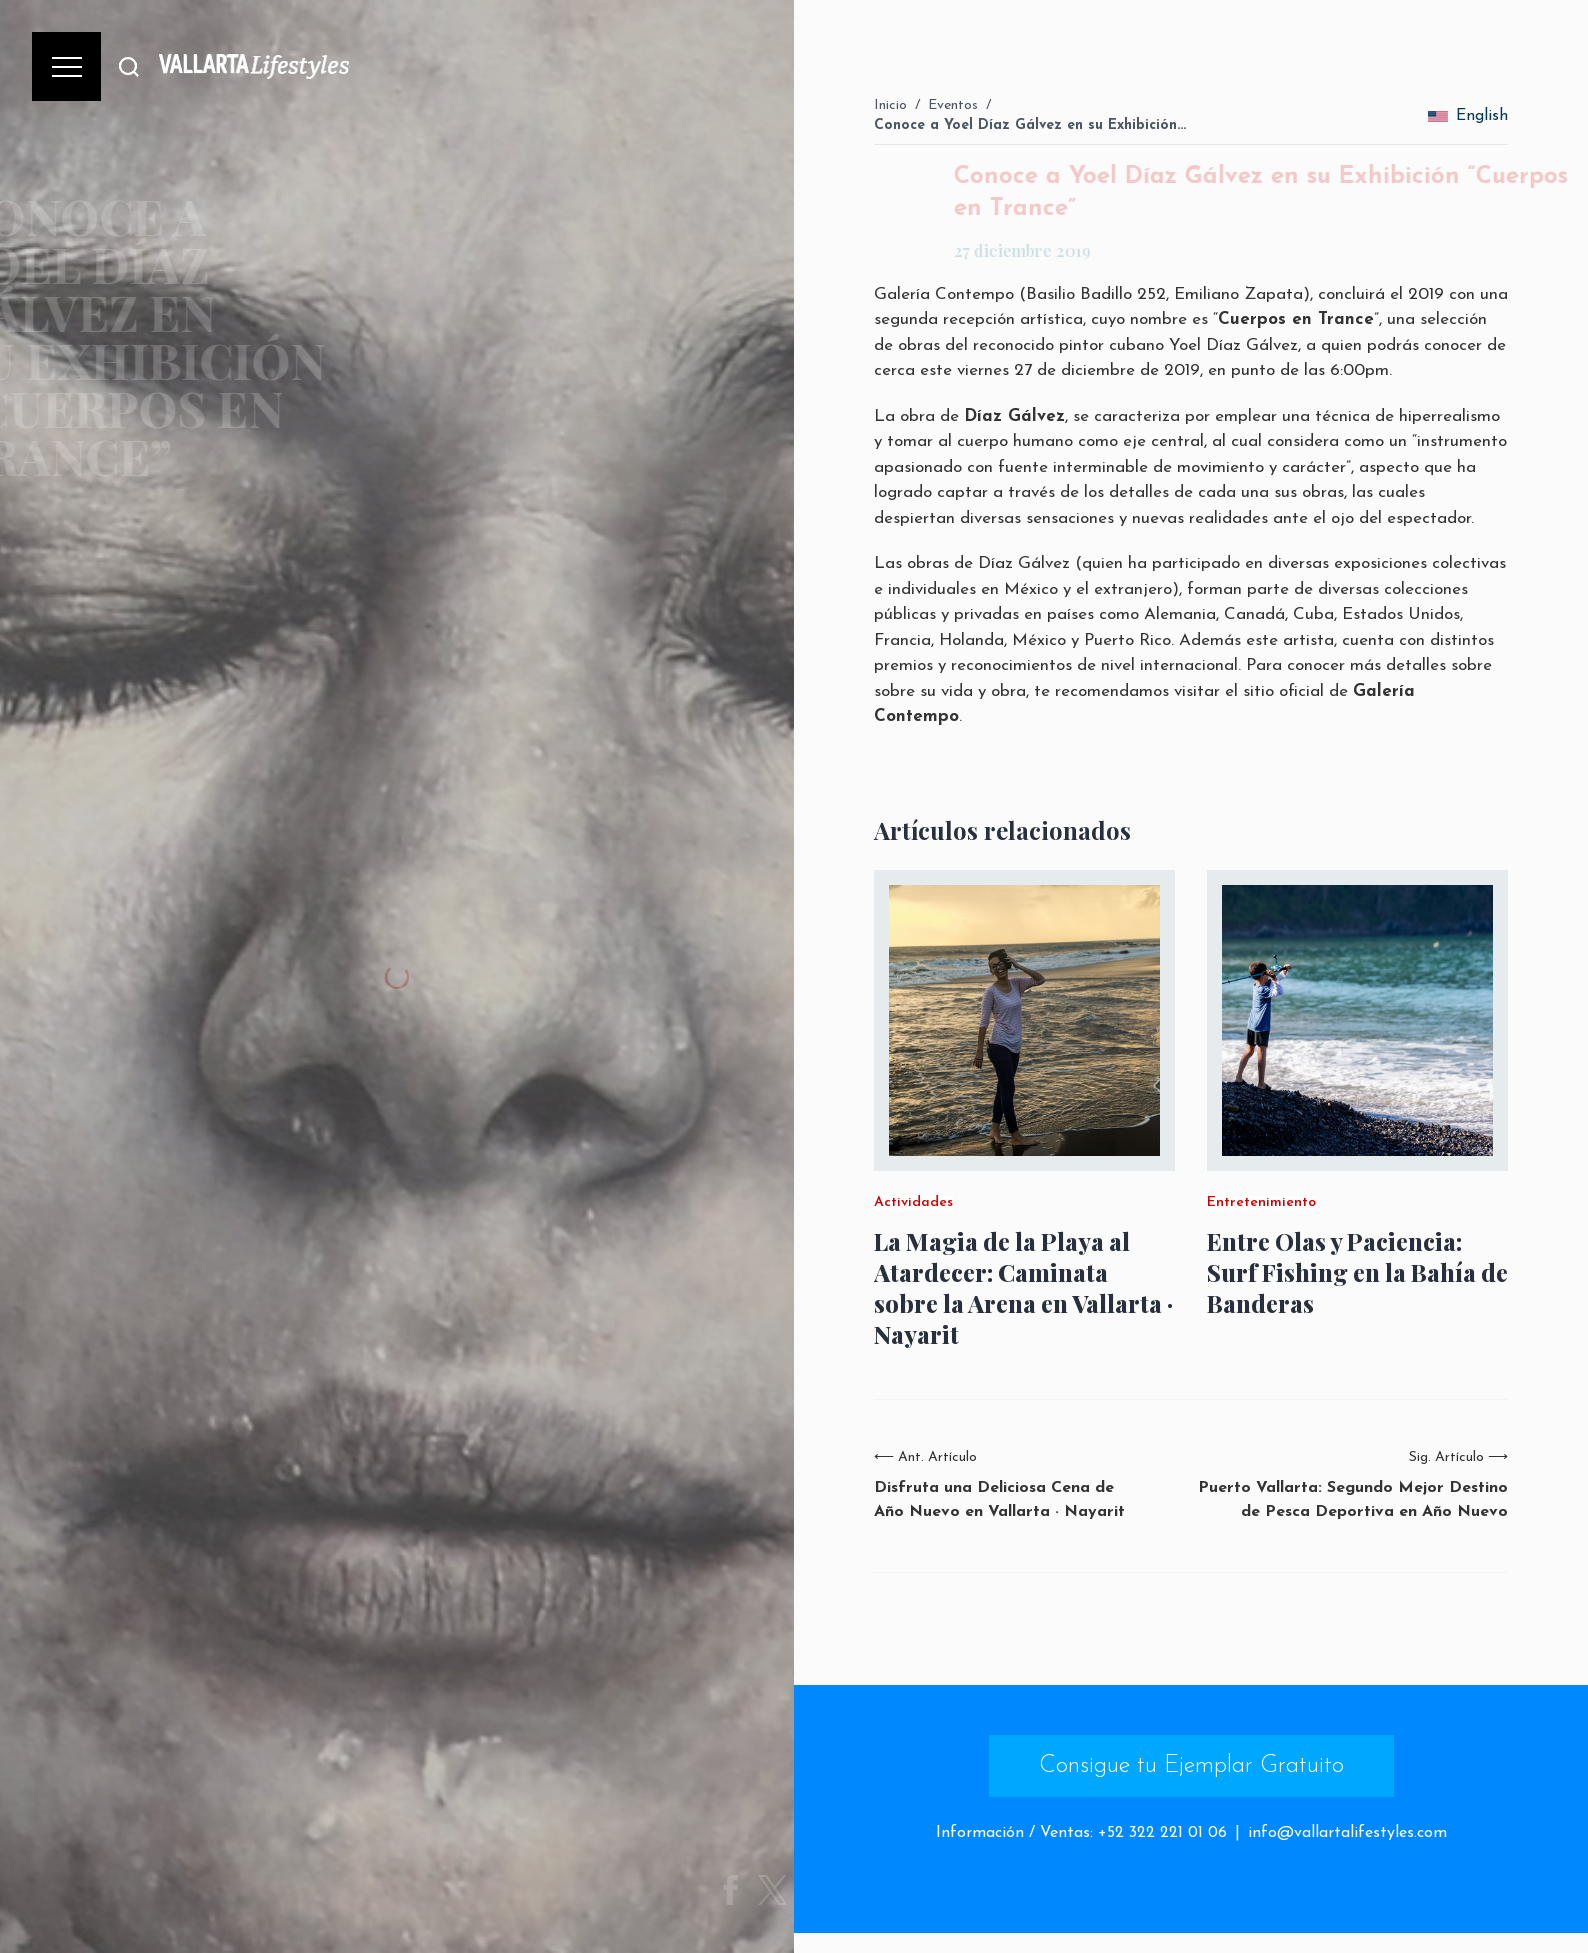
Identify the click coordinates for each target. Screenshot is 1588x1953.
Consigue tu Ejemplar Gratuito (1191, 1766)
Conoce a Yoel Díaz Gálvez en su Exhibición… (1030, 125)
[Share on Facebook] (749, 1890)
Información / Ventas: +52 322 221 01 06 (1081, 1833)
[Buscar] (129, 66)
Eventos (953, 105)
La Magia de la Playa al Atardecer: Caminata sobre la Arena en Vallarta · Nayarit (1023, 1288)
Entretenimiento (1261, 1203)
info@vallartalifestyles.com (1347, 1833)
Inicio (890, 105)
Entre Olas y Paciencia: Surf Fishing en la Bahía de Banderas (1357, 1272)
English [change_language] (1468, 116)
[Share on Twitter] (791, 1890)
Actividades (913, 1203)
